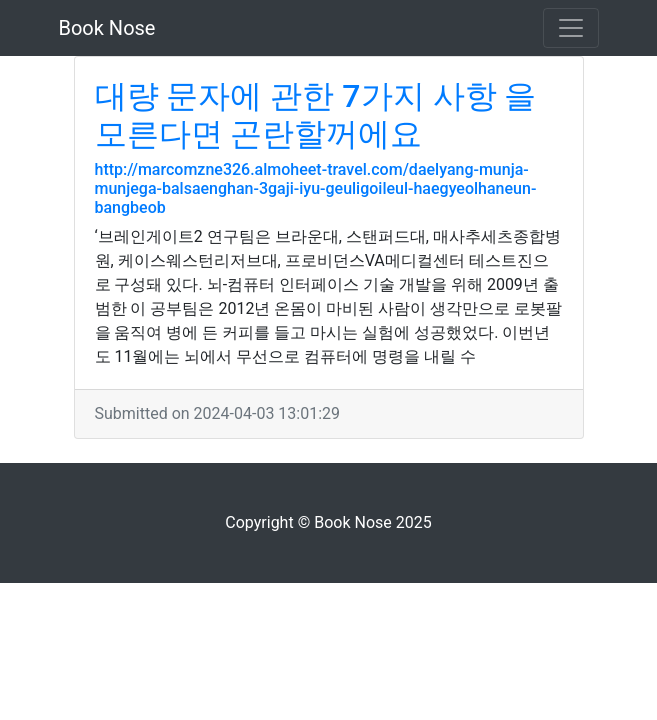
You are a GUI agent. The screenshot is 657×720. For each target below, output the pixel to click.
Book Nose (107, 28)
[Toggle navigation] (571, 28)
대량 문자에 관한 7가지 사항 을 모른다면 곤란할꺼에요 (316, 115)
